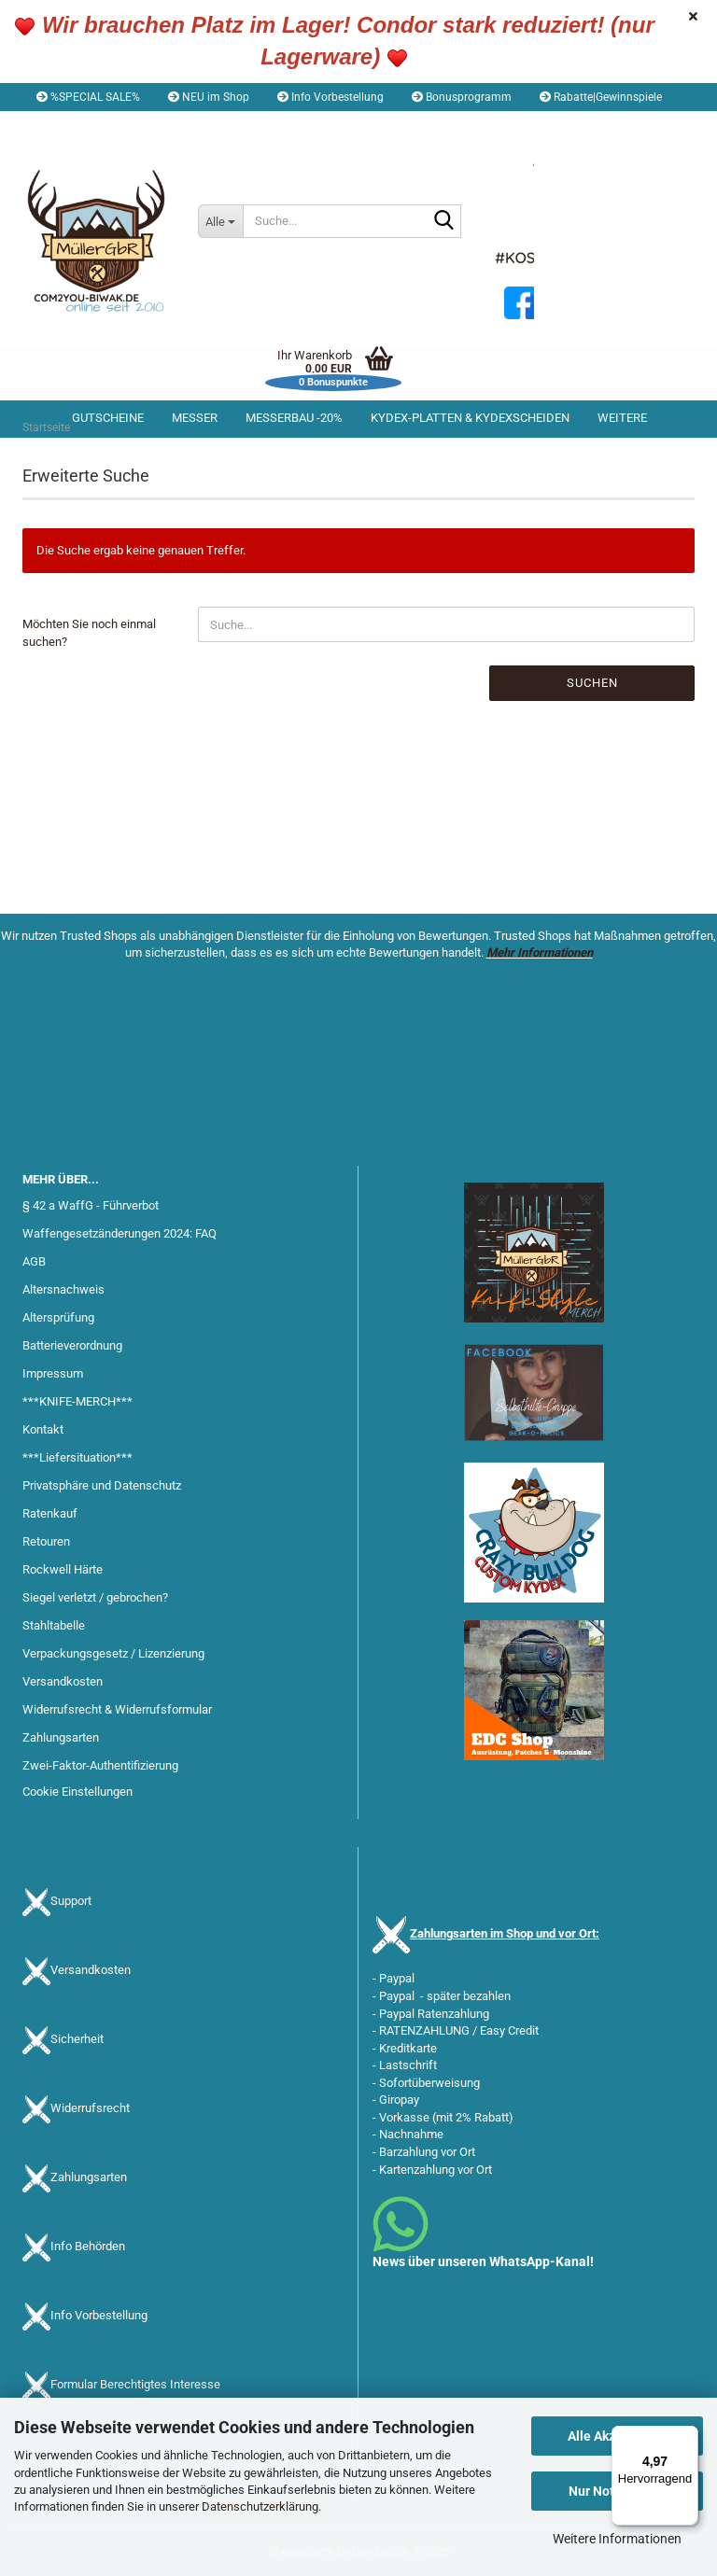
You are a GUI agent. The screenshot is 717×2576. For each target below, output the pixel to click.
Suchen (592, 683)
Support (70, 1901)
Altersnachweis (63, 1289)
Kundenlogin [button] (182, 125)
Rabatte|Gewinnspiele (601, 97)
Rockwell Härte (62, 1569)
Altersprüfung (58, 1317)
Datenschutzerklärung (260, 2506)
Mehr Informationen (539, 952)
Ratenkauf (49, 1513)
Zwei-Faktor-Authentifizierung (100, 1765)
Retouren (46, 1541)
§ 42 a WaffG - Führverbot (90, 1205)
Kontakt (42, 1429)
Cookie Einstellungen (77, 1792)
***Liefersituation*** (77, 1457)
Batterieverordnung (72, 1345)
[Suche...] (220, 221)
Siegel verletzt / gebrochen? (95, 1597)
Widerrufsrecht (90, 2108)
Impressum (52, 1373)
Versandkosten (62, 1681)
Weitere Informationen (617, 2538)
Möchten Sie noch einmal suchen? (89, 633)
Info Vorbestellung (330, 97)
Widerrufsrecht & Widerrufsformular (117, 1709)
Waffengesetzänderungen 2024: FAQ (119, 1233)
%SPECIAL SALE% (88, 97)
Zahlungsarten (60, 1737)
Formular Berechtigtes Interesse (135, 2384)
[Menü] (687, 2437)
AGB (34, 1261)
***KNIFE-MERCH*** (77, 1401)
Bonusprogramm (462, 97)
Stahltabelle (53, 1625)
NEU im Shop (208, 97)
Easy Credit (509, 2030)
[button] (75, 125)
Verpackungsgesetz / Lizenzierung (113, 1653)
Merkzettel (284, 125)
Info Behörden (87, 2246)
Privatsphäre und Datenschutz (101, 1485)
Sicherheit (77, 2039)
